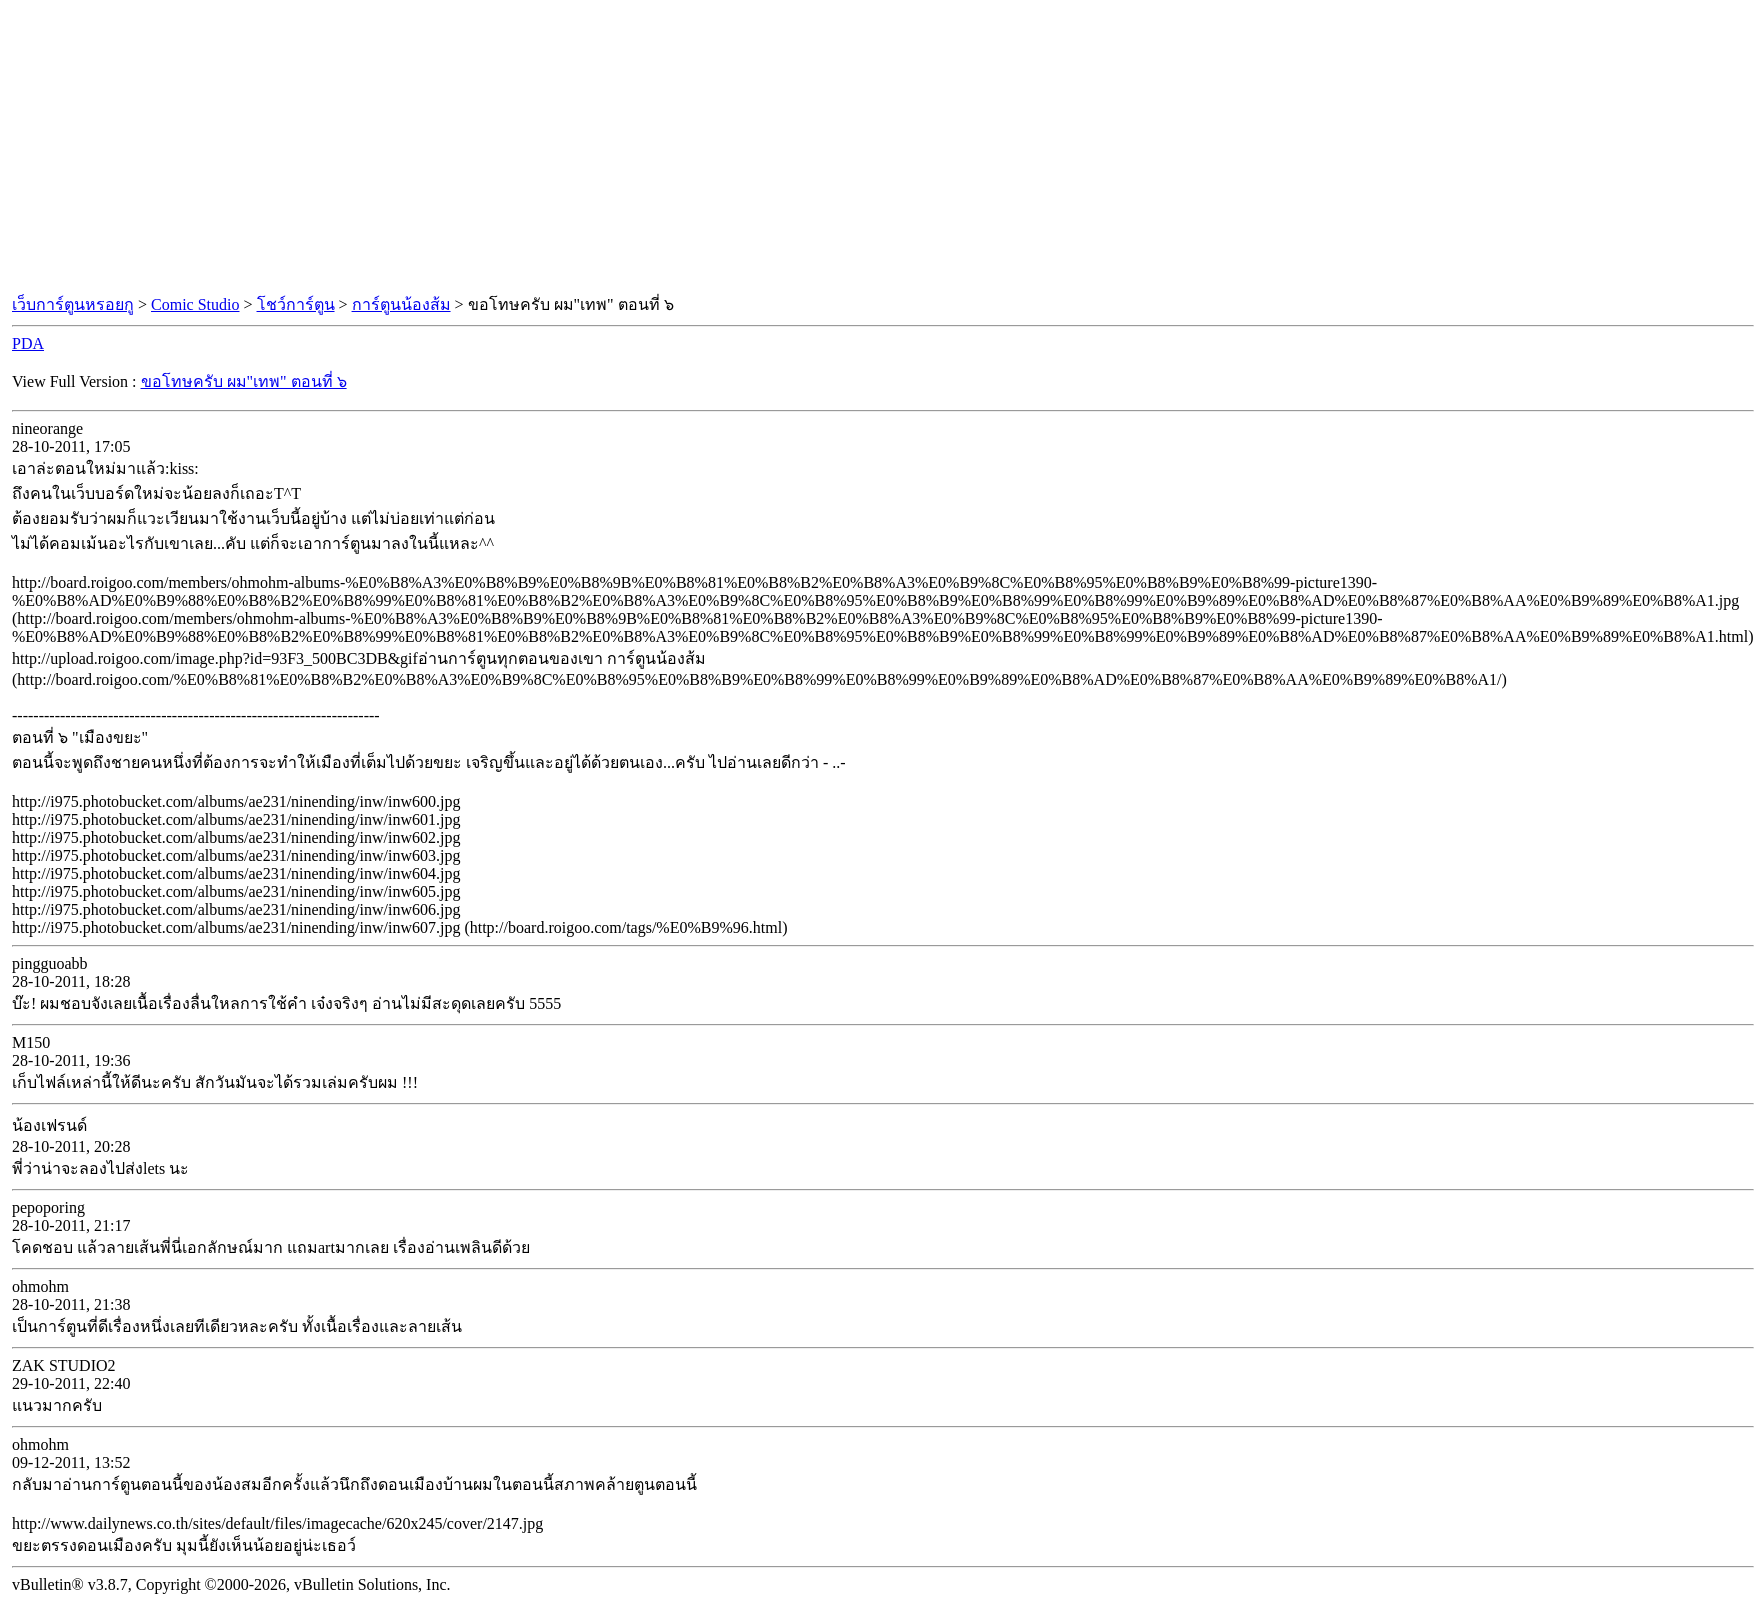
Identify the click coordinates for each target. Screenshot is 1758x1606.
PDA (28, 343)
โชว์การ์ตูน (296, 304)
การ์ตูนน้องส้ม (401, 304)
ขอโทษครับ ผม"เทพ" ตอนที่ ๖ (244, 381)
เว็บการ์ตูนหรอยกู (73, 304)
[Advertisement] (879, 148)
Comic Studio (195, 304)
